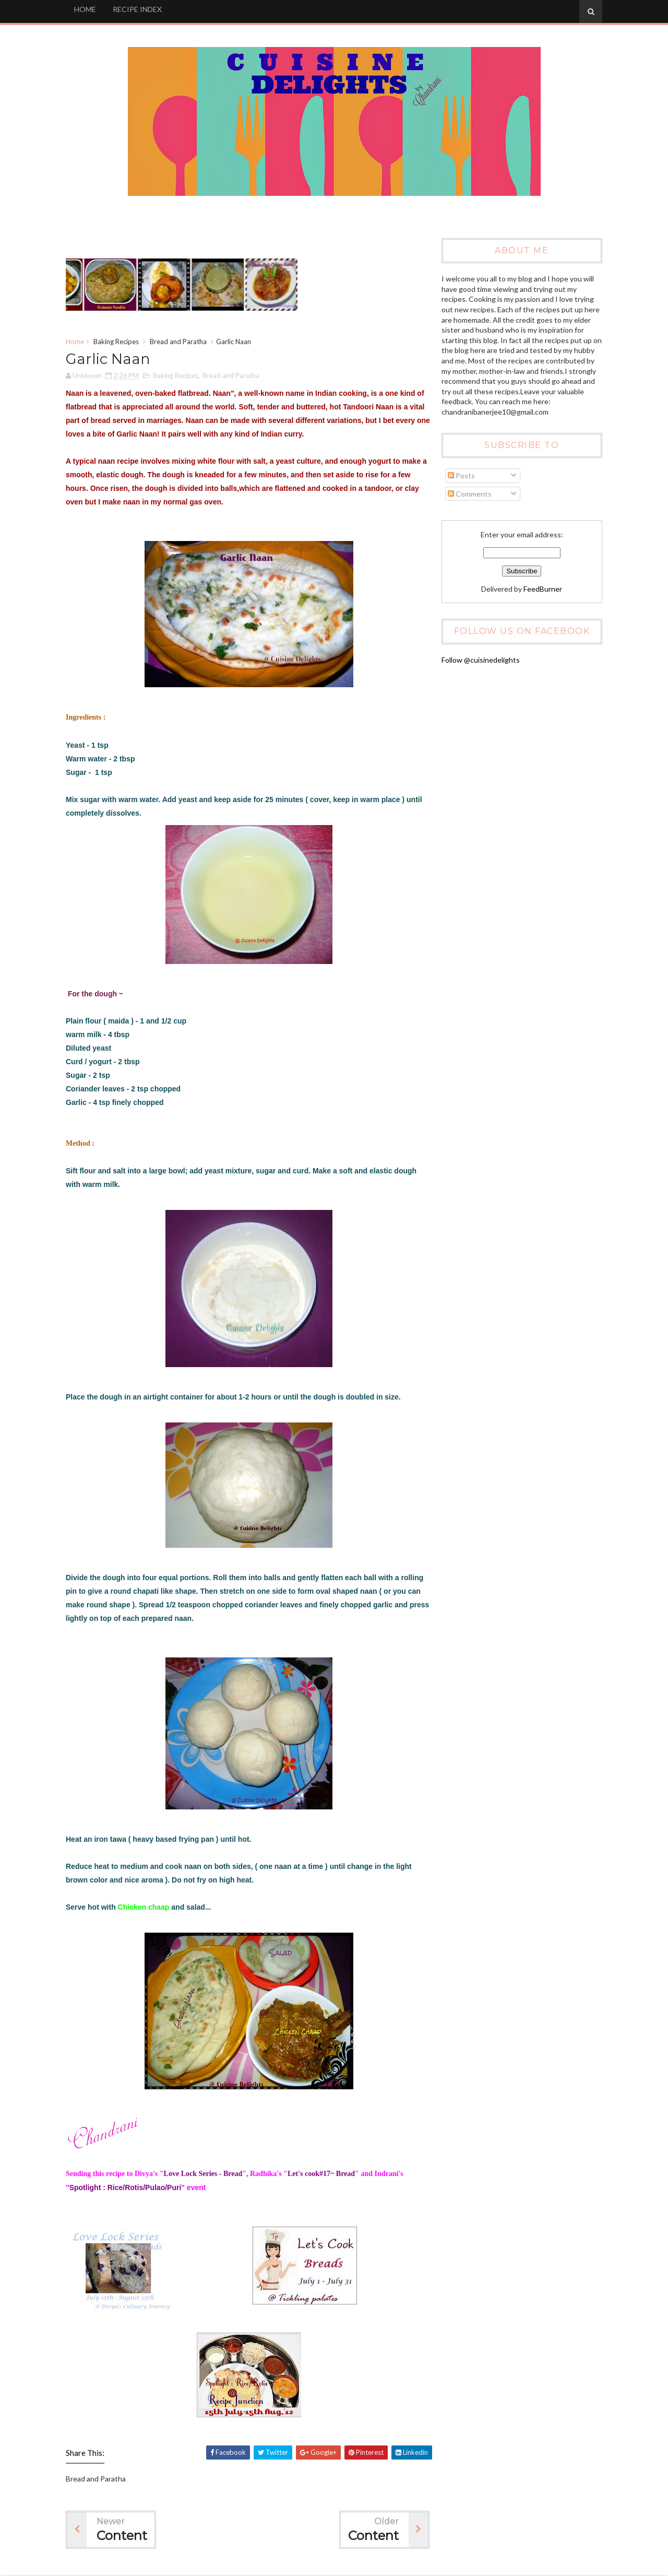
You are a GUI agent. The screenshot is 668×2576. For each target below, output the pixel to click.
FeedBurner (541, 588)
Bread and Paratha (180, 342)
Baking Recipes (118, 342)
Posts (460, 476)
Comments (469, 493)
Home (77, 342)
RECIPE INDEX (139, 9)
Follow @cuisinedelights (479, 659)
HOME (87, 9)
